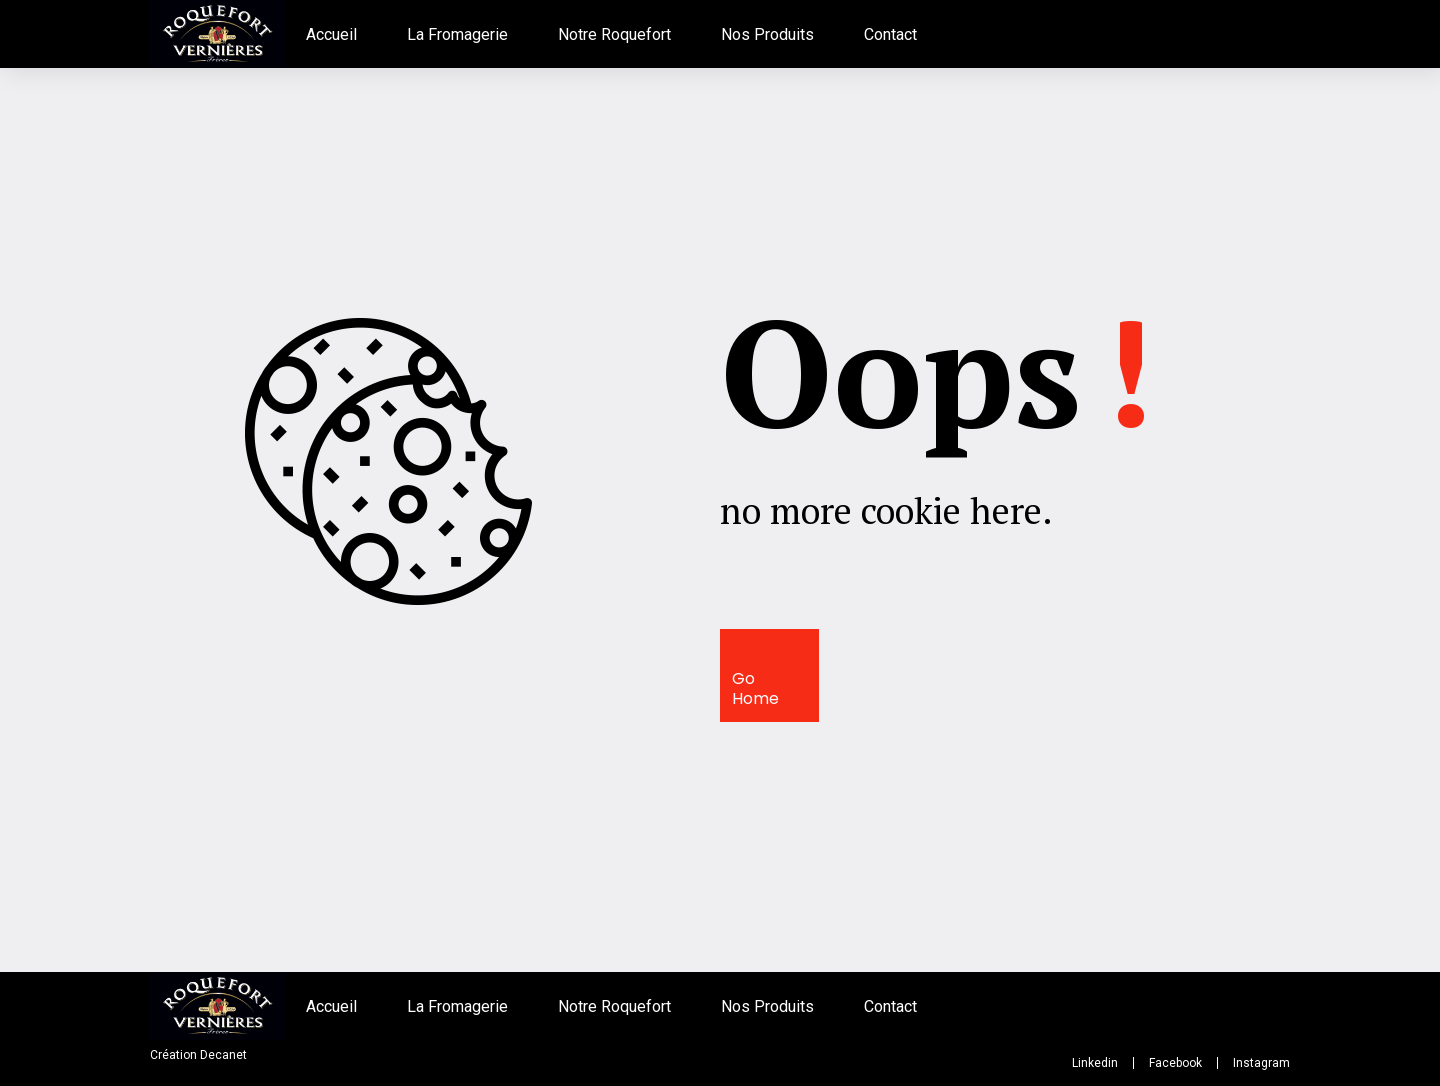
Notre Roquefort (614, 34)
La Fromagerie (457, 34)
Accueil (331, 34)
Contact (890, 34)
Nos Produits (767, 34)
